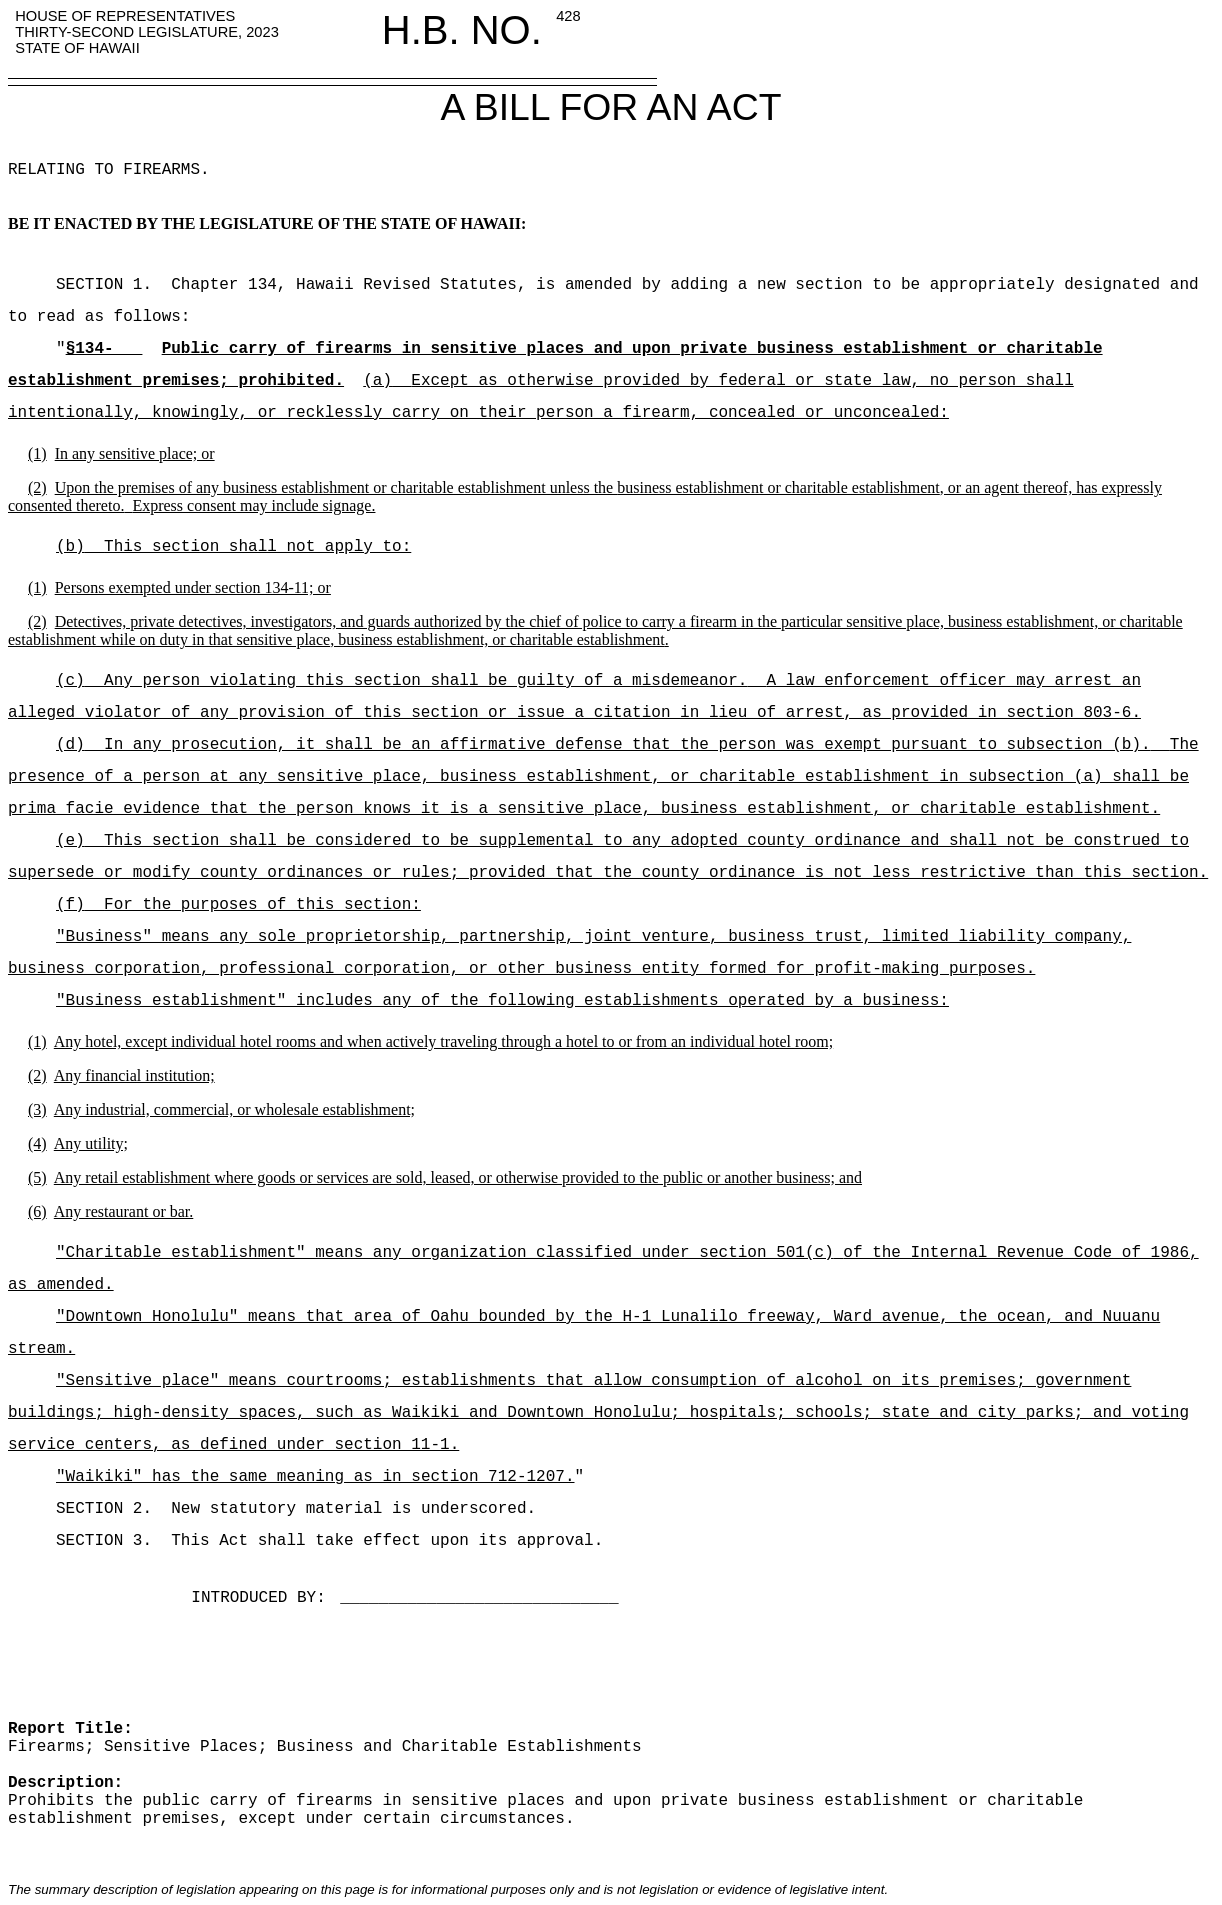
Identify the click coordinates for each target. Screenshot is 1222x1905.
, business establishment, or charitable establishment (497, 639)
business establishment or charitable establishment (778, 487)
